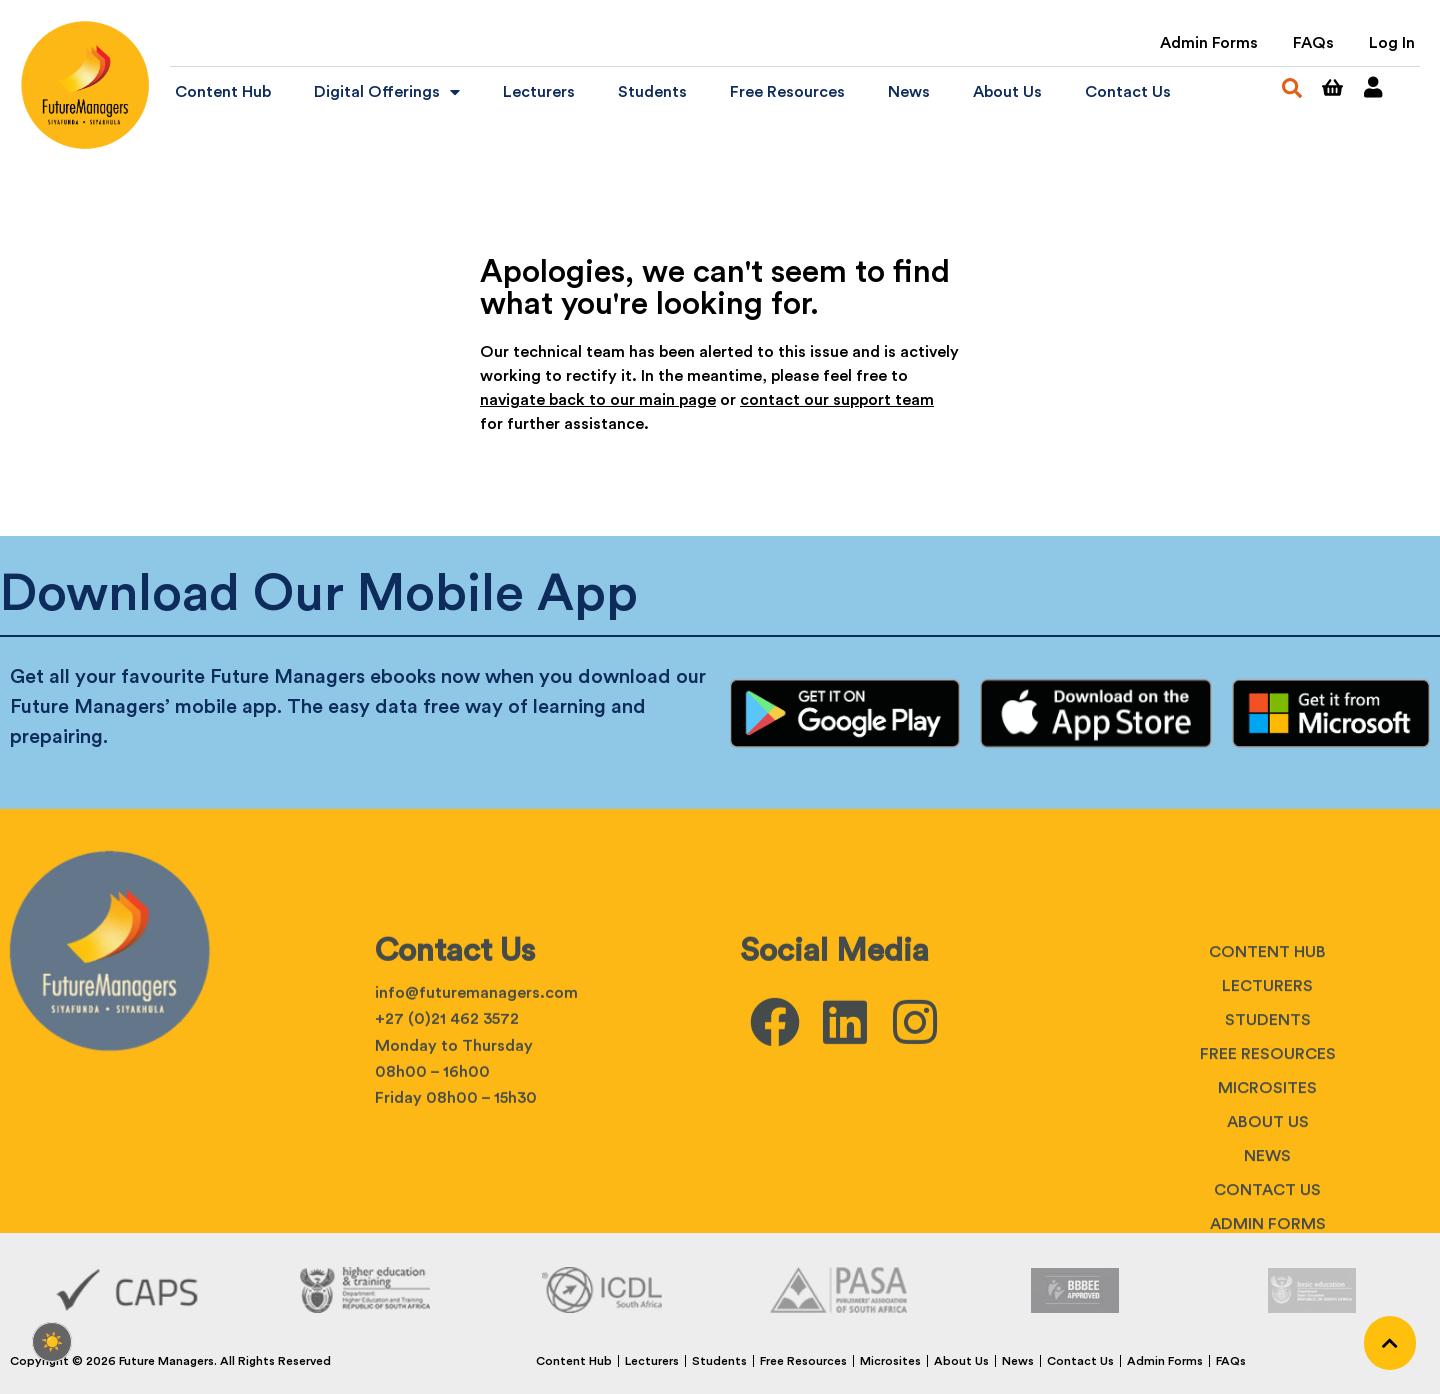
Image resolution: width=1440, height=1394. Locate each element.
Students (652, 92)
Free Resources (787, 92)
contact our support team (837, 400)
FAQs (1313, 43)
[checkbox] (52, 1342)
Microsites (1267, 1225)
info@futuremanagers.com (476, 1130)
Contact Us (1128, 92)
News (909, 92)
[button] (1292, 88)
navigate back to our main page (598, 400)
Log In (1392, 43)
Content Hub (223, 92)
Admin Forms (1209, 43)
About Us (1007, 92)
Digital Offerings (387, 92)
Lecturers (539, 92)
